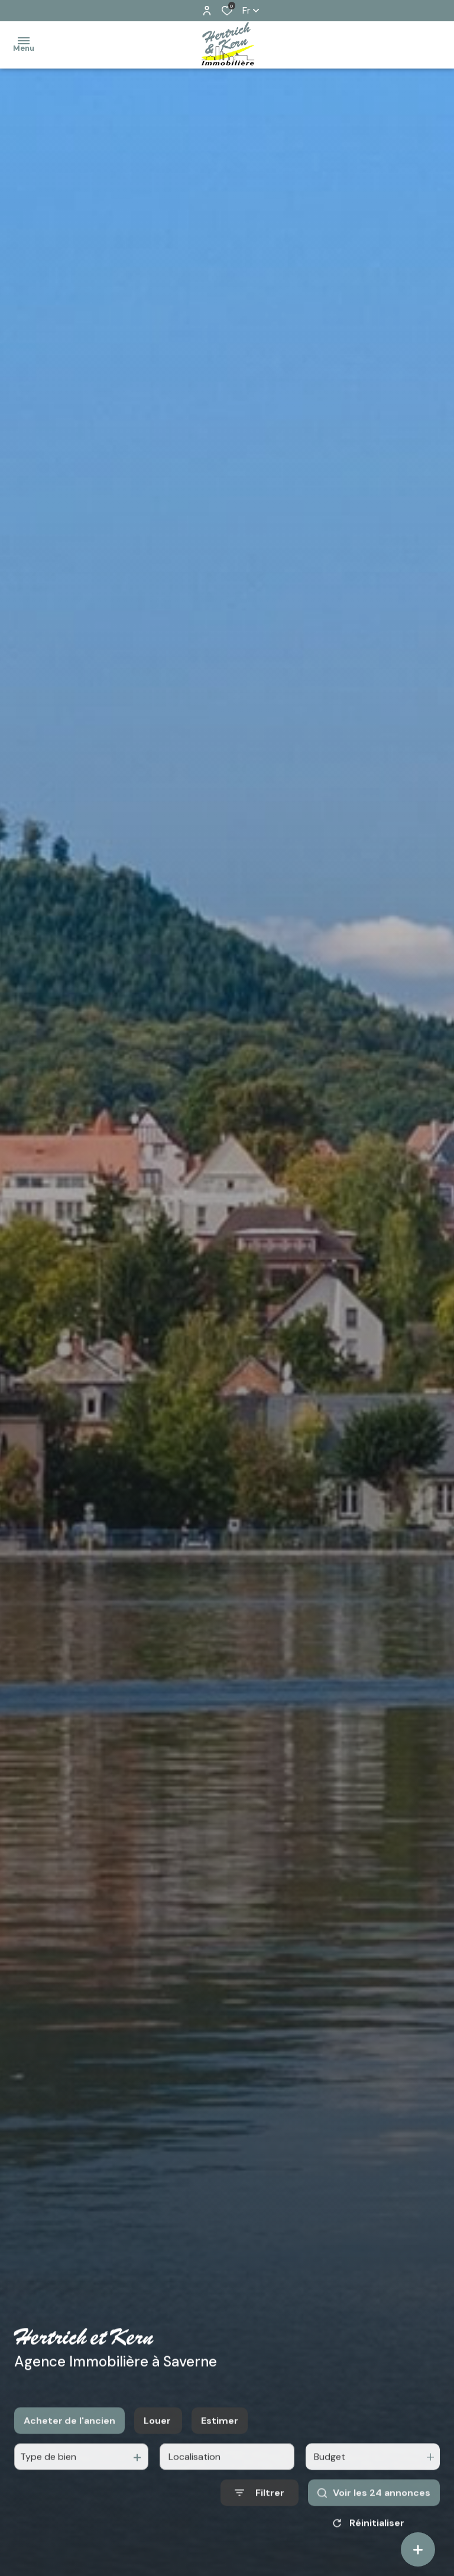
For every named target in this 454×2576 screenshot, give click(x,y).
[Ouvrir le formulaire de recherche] (259, 2505)
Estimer (219, 2432)
